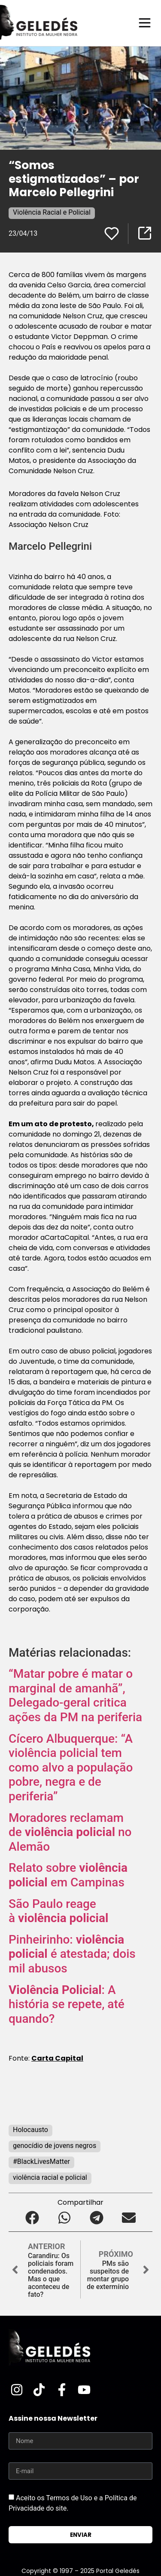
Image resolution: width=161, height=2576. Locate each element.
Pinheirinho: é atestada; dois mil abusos (72, 1953)
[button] (32, 2217)
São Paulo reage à (58, 1911)
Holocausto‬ (30, 2130)
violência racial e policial (50, 2177)
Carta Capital (57, 2058)
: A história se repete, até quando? (67, 2004)
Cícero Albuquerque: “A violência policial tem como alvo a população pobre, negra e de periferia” (71, 1767)
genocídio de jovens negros (54, 2146)
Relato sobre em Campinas (68, 1875)
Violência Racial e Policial (52, 212)
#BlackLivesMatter (41, 2161)
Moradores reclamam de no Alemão (70, 1832)
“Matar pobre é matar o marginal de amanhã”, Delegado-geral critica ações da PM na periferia (75, 1695)
